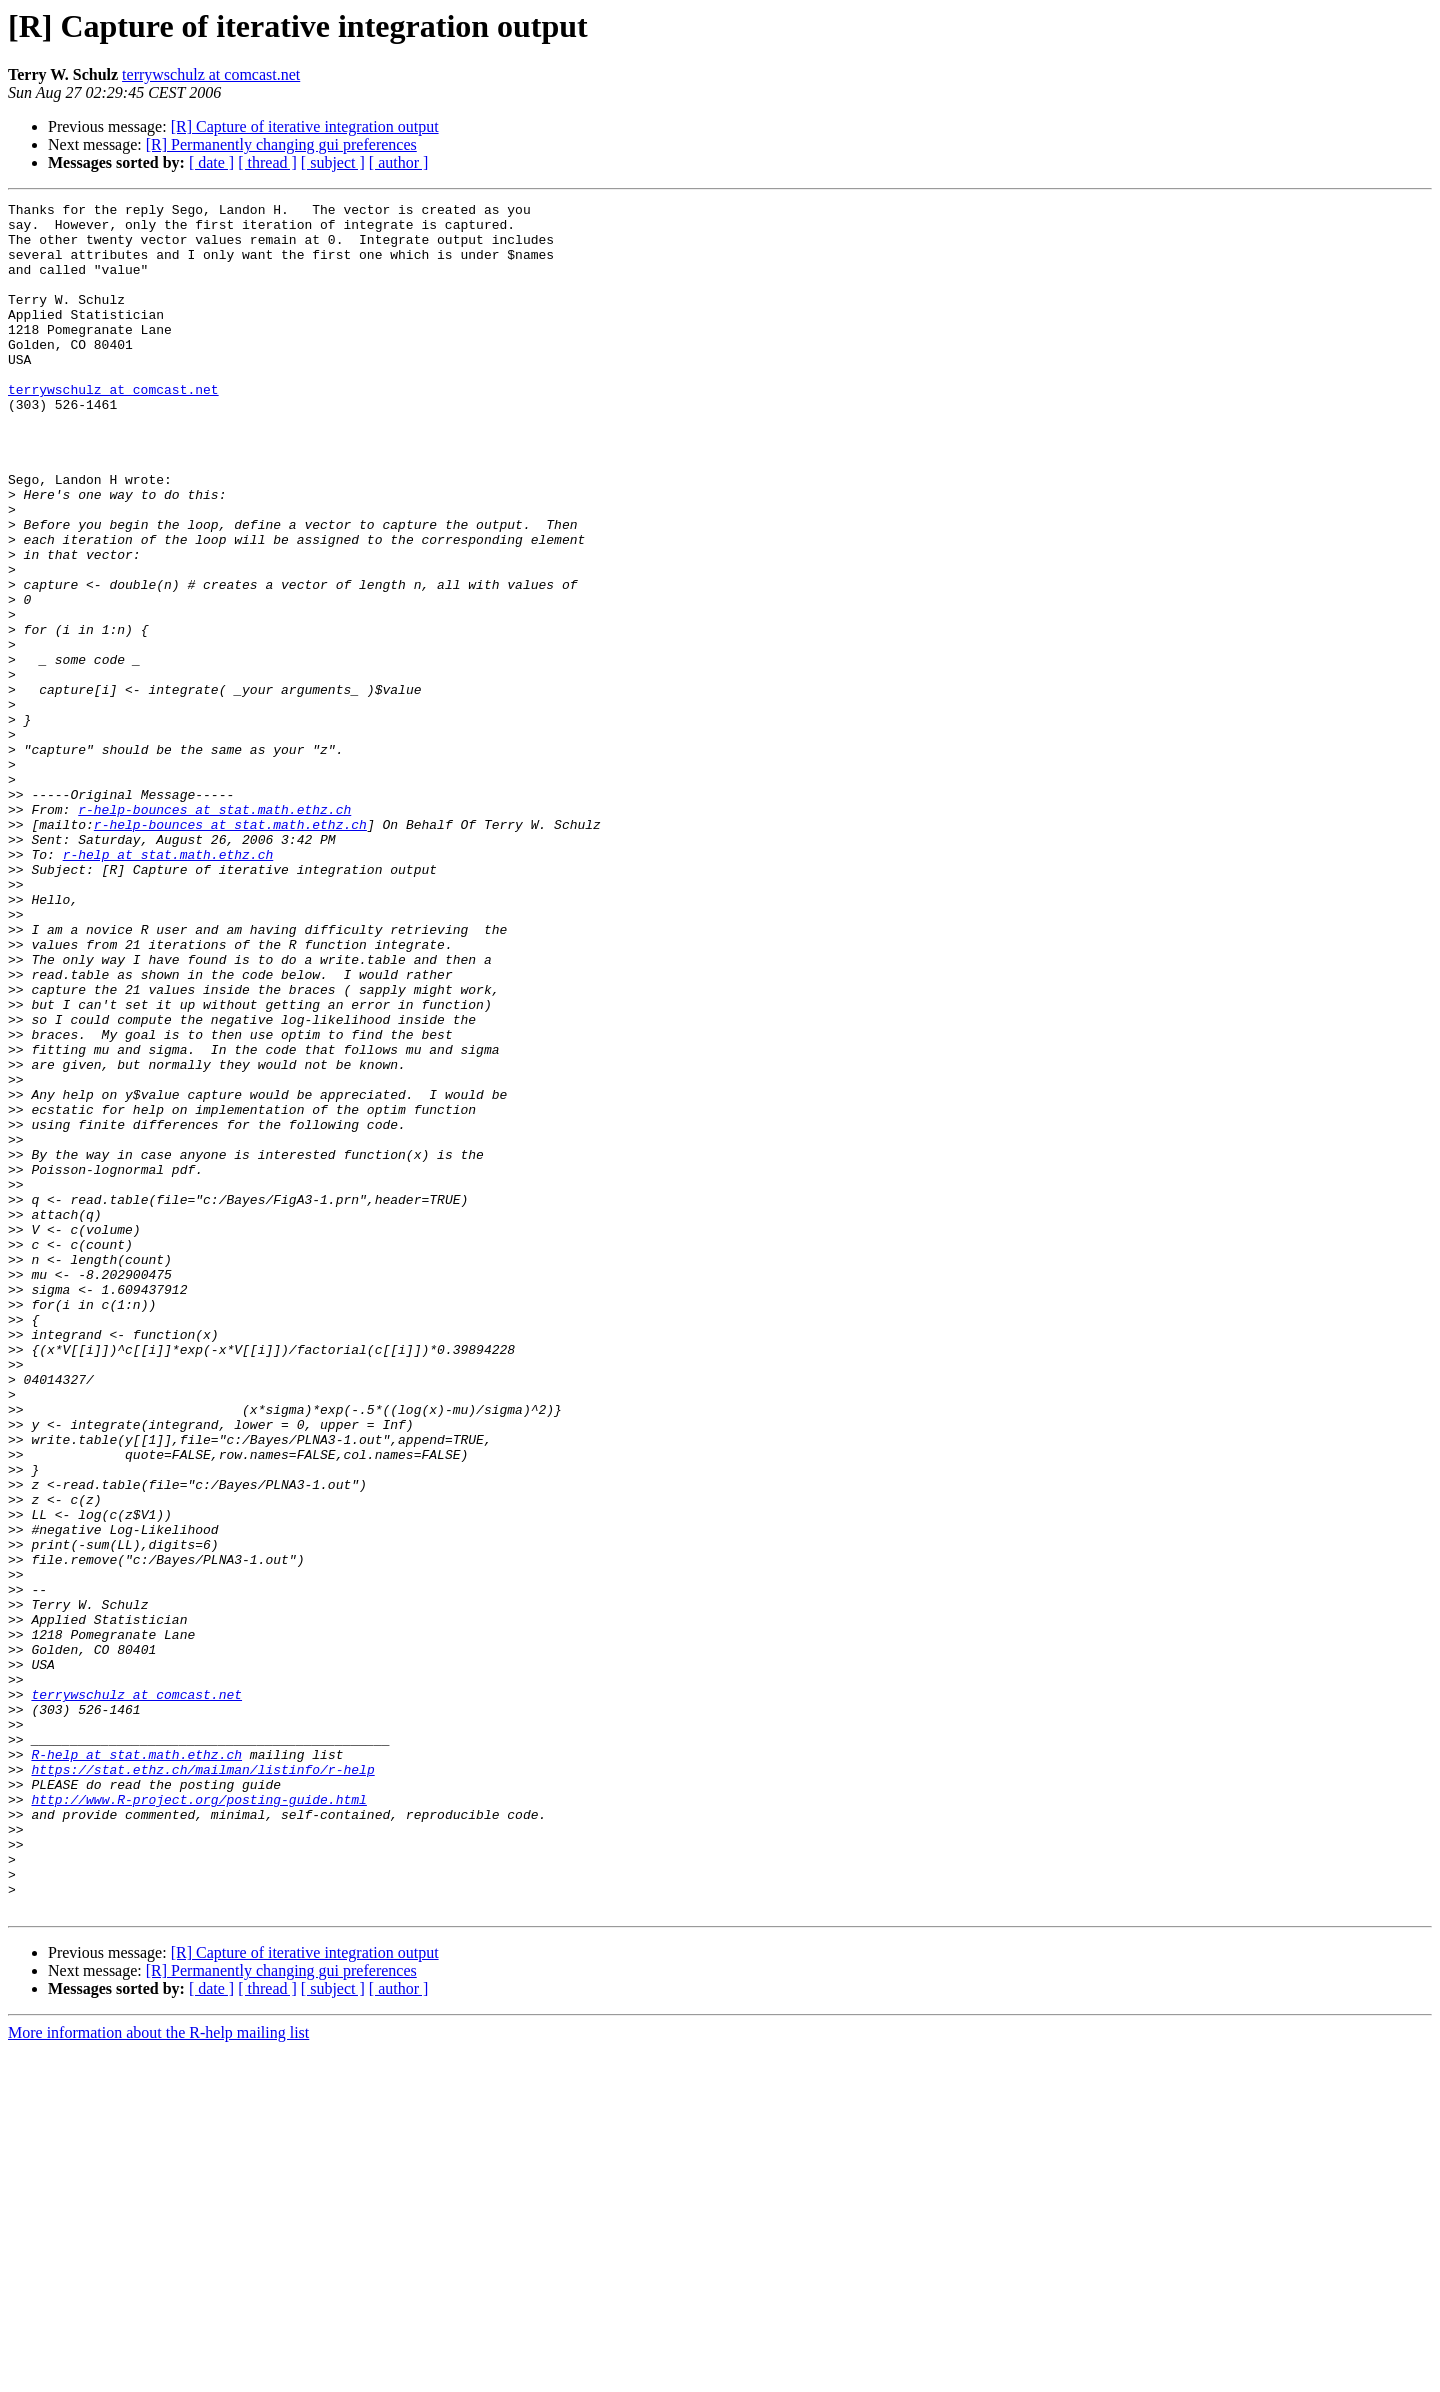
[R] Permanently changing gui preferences (281, 144)
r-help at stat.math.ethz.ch (168, 986)
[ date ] (211, 162)
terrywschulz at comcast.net (211, 74)
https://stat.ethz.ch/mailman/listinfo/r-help (202, 2084)
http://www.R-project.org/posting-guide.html (198, 2120)
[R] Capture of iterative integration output (305, 126)
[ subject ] (333, 162)
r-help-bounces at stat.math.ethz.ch (214, 932)
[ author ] (399, 162)
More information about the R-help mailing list (158, 2374)
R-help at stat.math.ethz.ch (136, 2066)
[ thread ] (267, 162)
